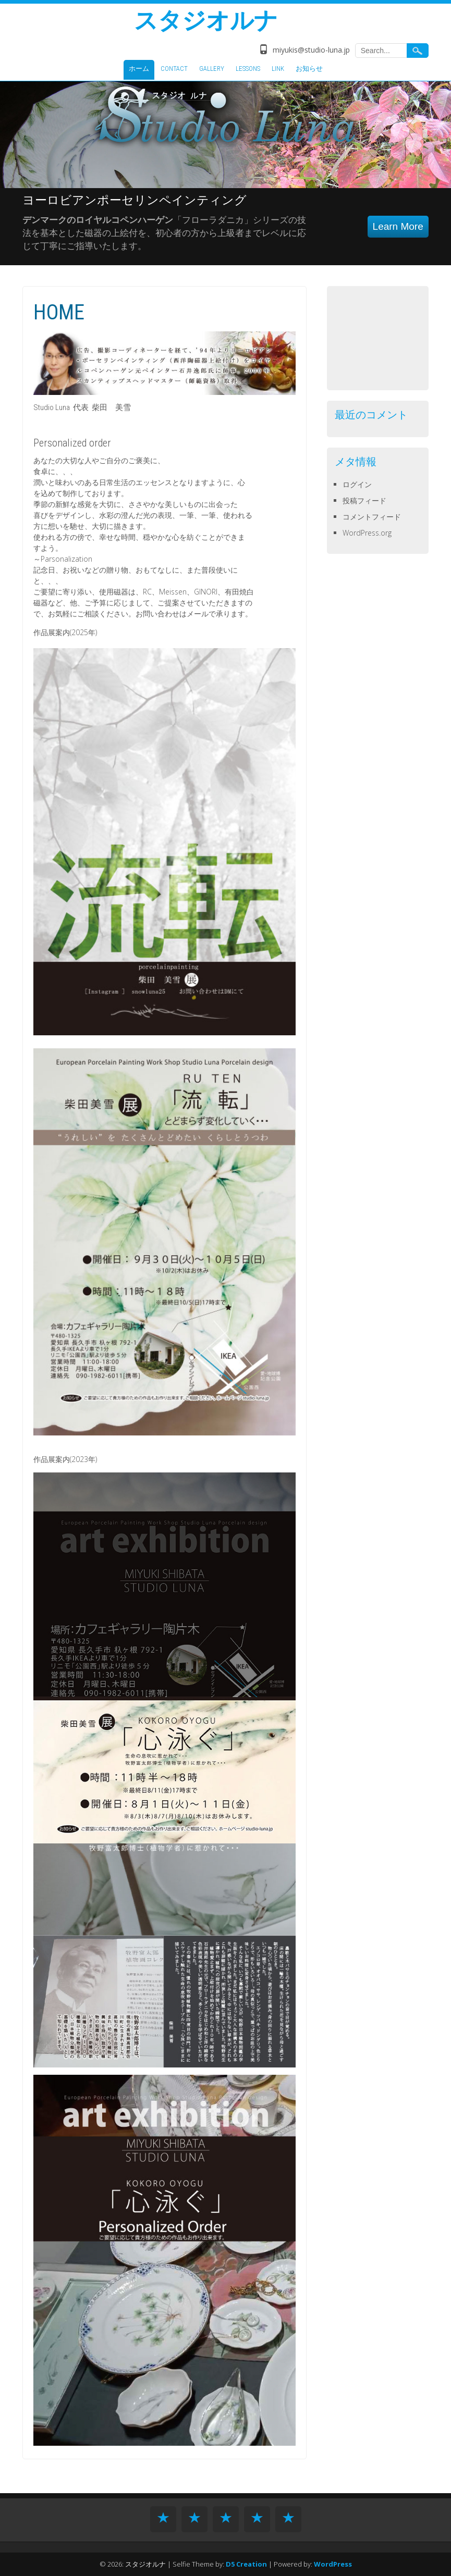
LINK (278, 68)
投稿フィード (364, 500)
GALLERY (211, 68)
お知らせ (309, 68)
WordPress (333, 2564)
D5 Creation (246, 2564)
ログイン (357, 484)
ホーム (139, 68)
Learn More (398, 226)
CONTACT (174, 68)
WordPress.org (367, 533)
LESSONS (248, 68)
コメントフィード (372, 517)
